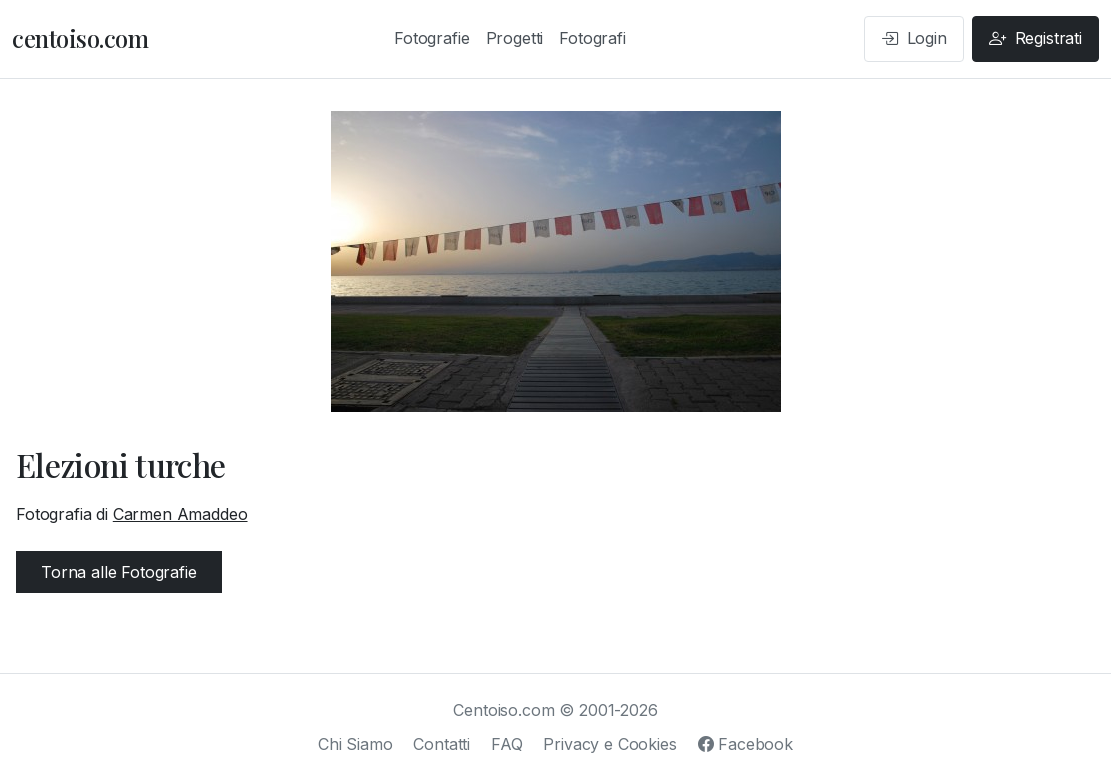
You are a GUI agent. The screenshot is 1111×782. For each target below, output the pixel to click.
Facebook (745, 744)
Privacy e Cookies (609, 744)
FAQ (507, 744)
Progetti (515, 38)
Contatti (441, 744)
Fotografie (431, 38)
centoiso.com (80, 38)
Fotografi (592, 38)
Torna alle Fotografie (119, 572)
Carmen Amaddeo (180, 514)
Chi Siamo (355, 744)
